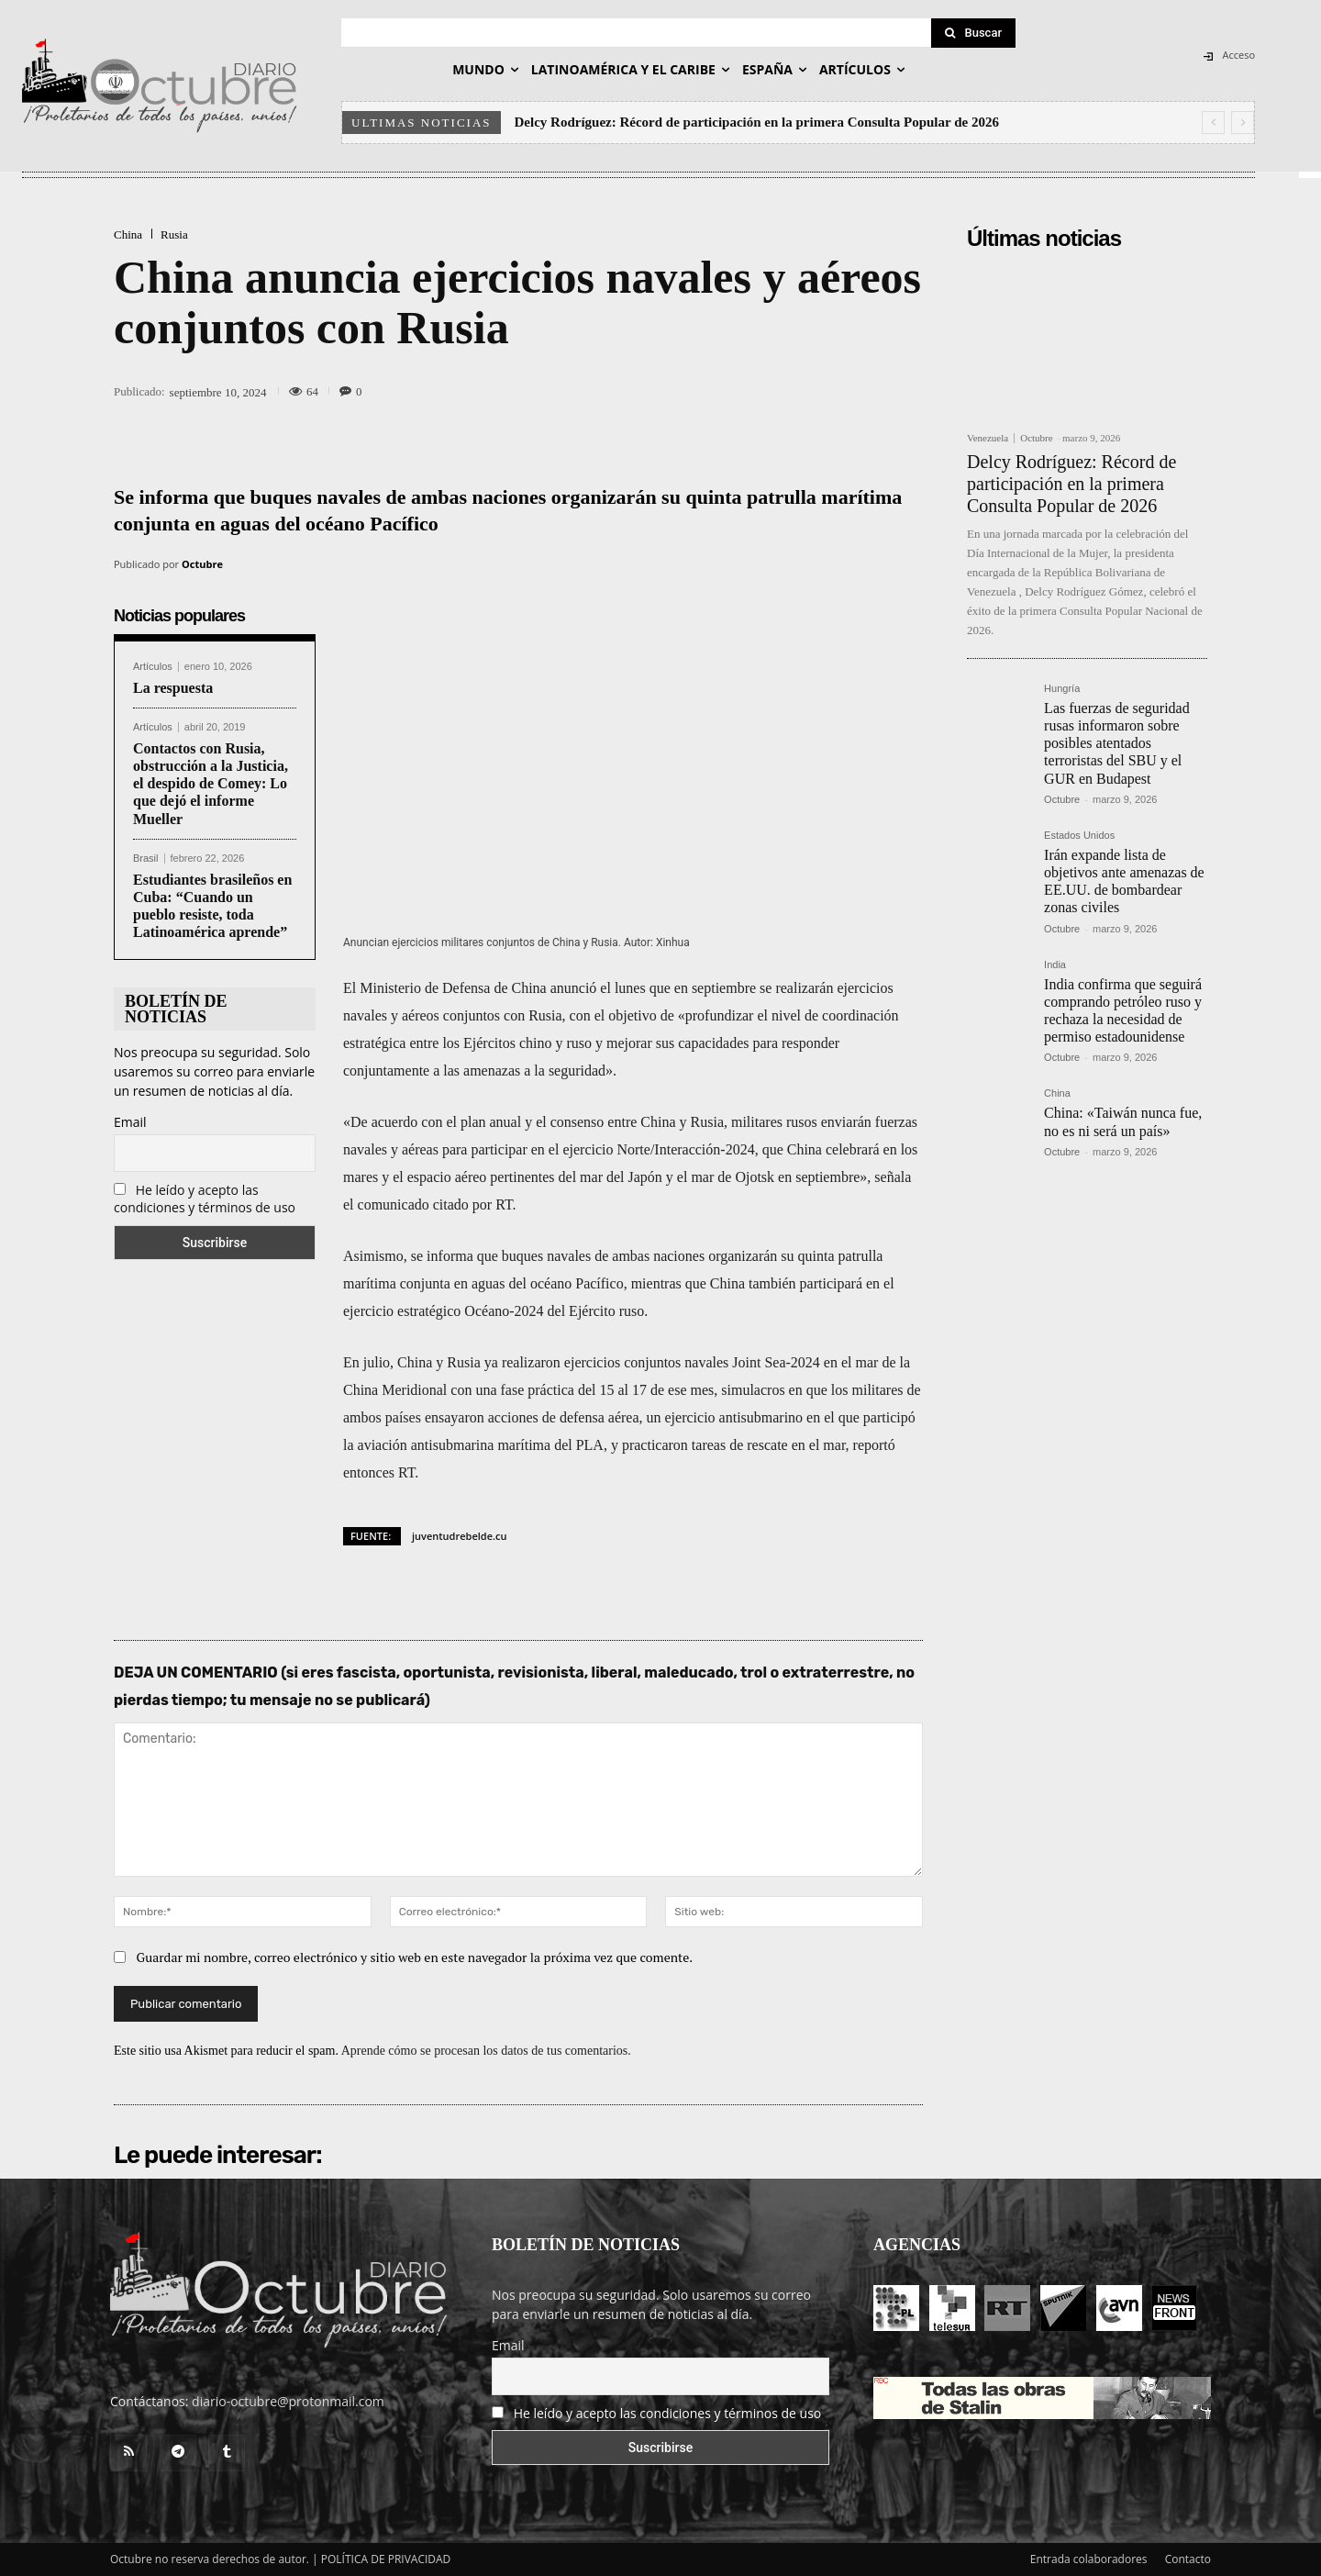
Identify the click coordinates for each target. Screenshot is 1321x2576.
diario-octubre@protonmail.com (288, 2401)
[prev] (1213, 122)
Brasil (146, 858)
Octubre (202, 564)
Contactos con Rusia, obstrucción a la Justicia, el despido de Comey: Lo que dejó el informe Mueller (210, 784)
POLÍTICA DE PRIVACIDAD (386, 2559)
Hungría (1062, 689)
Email (130, 1122)
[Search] (973, 33)
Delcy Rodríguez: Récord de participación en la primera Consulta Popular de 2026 (757, 122)
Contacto (1188, 2559)
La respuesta (173, 688)
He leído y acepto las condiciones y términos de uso (204, 1198)
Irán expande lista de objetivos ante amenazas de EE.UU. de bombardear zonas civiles (1124, 881)
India (1055, 965)
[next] (1242, 122)
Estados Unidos (1079, 836)
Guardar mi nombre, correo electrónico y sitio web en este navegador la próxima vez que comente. (415, 1957)
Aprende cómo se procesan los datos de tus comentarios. (486, 2050)
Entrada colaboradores (1089, 2559)
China (128, 234)
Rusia (174, 234)
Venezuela (987, 438)
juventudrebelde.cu (459, 1536)
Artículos (152, 667)
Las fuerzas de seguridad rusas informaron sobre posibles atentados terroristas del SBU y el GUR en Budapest (1117, 743)
